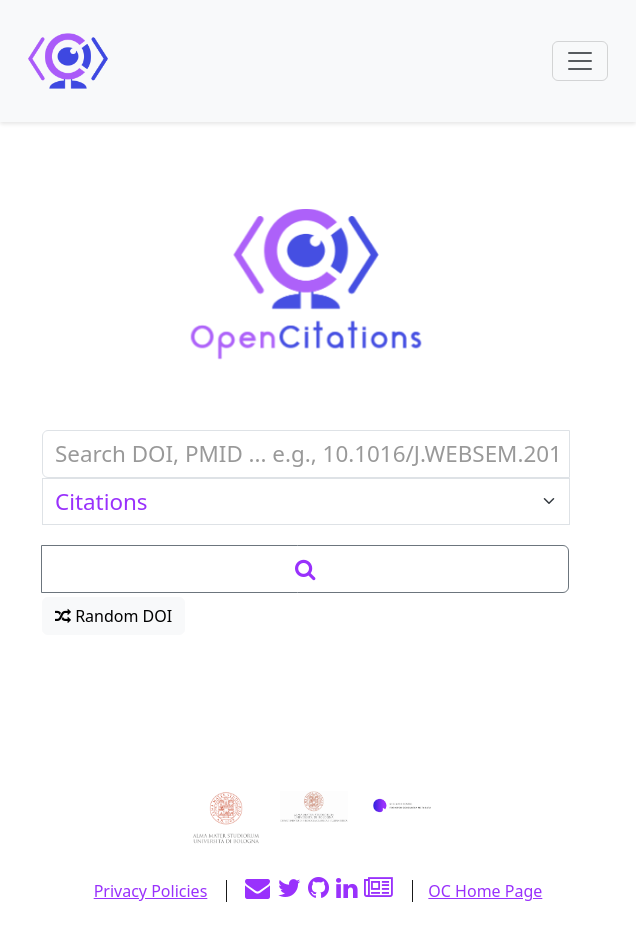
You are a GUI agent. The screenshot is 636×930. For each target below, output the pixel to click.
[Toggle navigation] (580, 61)
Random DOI (113, 616)
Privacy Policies (151, 891)
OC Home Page (485, 891)
